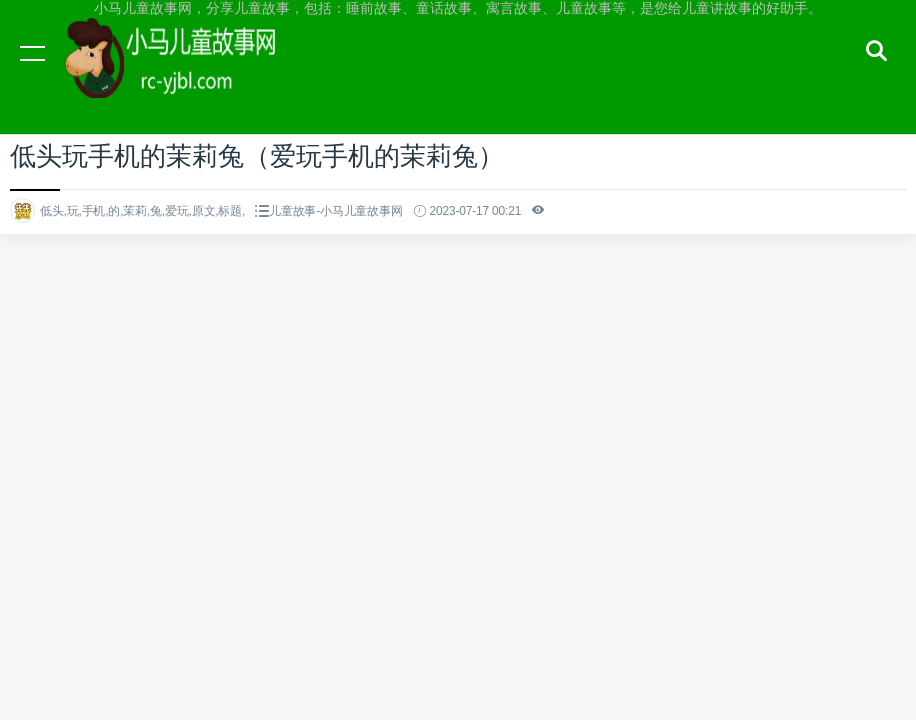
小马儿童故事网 (190, 72)
